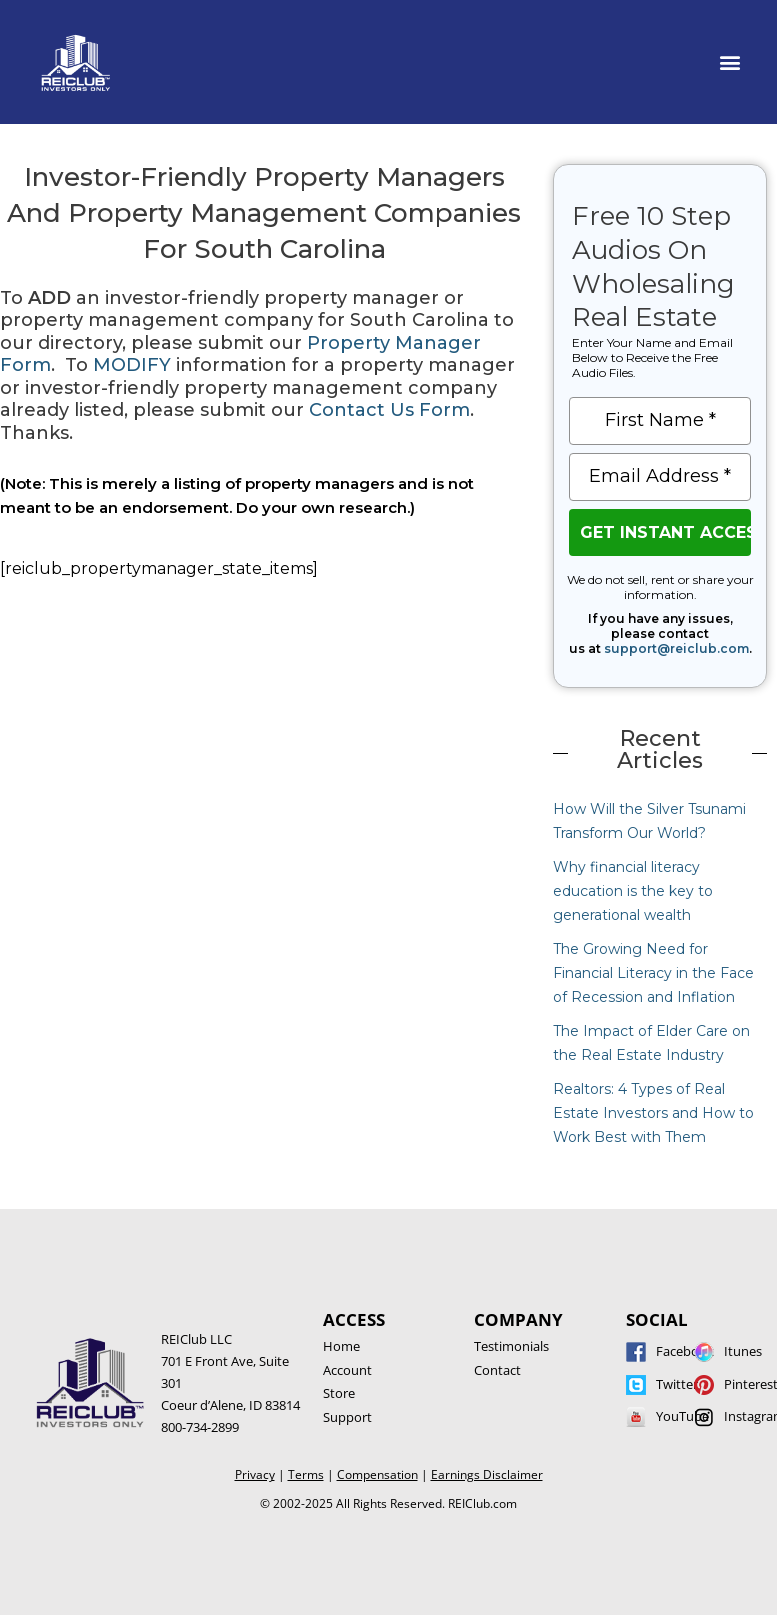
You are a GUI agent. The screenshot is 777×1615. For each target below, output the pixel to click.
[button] (730, 61)
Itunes (743, 1351)
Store (339, 1393)
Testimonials (511, 1346)
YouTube (682, 1416)
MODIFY (132, 365)
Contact (497, 1370)
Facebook (685, 1351)
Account (347, 1370)
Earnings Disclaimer (487, 1474)
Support (347, 1417)
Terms (306, 1474)
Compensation (377, 1474)
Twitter (677, 1384)
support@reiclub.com (676, 648)
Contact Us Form (389, 410)
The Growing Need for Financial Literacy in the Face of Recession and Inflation (653, 973)
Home (341, 1346)
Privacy (255, 1474)
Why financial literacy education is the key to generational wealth (633, 891)
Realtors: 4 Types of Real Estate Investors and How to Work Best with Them (653, 1113)
